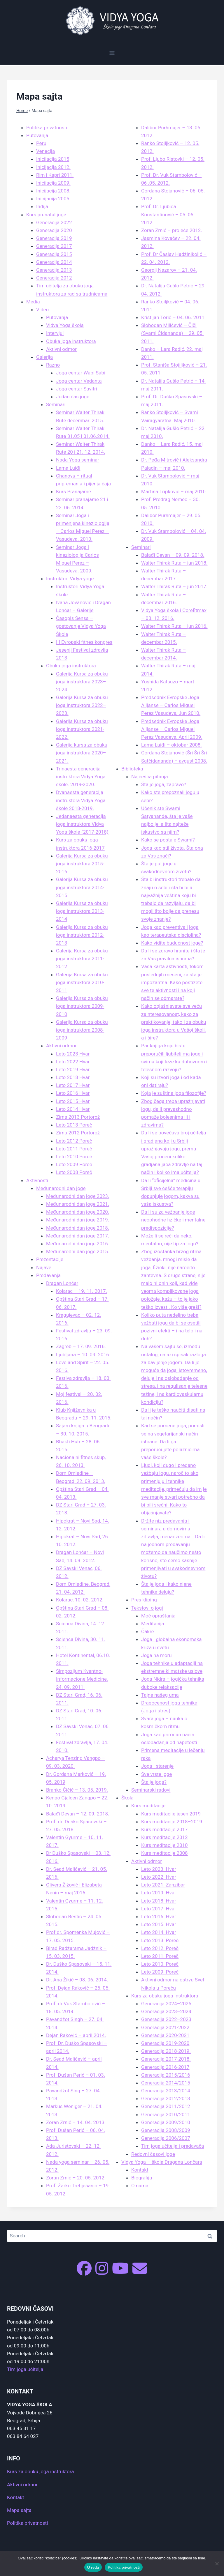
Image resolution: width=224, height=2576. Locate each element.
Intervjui (55, 333)
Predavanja (48, 1275)
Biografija (141, 2178)
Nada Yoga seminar (77, 460)
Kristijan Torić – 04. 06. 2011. (173, 317)
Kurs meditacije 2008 (164, 1853)
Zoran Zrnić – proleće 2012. (171, 230)
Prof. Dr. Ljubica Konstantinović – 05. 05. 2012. (168, 214)
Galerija (44, 357)
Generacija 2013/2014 (165, 2091)
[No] (217, 2563)
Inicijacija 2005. (53, 198)
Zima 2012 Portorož (78, 1133)
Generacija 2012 (54, 278)
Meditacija (152, 1623)
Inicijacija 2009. (53, 183)
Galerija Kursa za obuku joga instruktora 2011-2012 (82, 958)
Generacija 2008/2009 (165, 2130)
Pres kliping (144, 1600)
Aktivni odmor (61, 349)
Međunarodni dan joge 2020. (77, 1212)
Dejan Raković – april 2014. (76, 2035)
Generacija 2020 (54, 230)
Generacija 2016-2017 (165, 2067)
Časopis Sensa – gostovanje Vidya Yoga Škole (81, 626)
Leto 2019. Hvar (158, 1893)
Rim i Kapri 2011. (55, 175)
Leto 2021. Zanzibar (163, 1885)
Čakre (147, 1631)
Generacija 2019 (54, 238)
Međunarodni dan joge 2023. (77, 1196)
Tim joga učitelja (25, 2369)
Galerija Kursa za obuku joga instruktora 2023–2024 (82, 681)
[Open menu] (112, 52)
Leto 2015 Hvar (73, 1101)
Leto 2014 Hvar (73, 1109)
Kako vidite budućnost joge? (172, 943)
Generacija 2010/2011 (165, 2114)
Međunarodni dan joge (60, 1188)
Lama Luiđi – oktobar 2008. (171, 745)
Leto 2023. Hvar (158, 1869)
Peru (41, 143)
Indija (42, 206)
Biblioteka (132, 769)
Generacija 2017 (54, 246)
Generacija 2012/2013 (165, 2098)
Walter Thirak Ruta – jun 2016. (174, 626)
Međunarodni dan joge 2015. (77, 1251)
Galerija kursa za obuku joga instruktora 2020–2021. (81, 752)
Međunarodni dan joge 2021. (77, 1204)
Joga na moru (156, 1655)
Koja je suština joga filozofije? (173, 1093)
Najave (43, 1267)
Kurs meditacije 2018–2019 (171, 1821)
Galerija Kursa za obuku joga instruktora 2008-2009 (82, 1030)
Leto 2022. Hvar (158, 1877)
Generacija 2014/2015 (165, 2083)
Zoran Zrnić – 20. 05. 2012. (76, 2178)
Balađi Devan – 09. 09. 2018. (172, 555)
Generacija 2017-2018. (166, 2059)
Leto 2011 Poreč (74, 1149)
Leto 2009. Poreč (159, 1972)
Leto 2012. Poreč (159, 1948)
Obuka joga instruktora (71, 341)
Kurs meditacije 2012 (164, 1837)
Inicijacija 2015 (52, 159)
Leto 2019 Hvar (73, 1069)
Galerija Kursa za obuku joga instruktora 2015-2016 (82, 863)
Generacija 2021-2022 (165, 2027)
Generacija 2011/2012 (165, 2106)
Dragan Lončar (62, 1283)
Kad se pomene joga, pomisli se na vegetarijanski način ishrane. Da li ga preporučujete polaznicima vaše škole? (172, 1441)
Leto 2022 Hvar (73, 1062)
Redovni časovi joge (153, 2154)
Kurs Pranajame (73, 491)
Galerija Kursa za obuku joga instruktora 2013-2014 (82, 911)
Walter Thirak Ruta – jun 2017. (174, 586)
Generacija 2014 (54, 262)
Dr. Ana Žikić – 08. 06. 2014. (77, 1980)
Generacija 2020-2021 (165, 2035)
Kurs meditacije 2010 (164, 1845)
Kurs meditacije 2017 (164, 1829)
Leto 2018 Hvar (73, 1077)
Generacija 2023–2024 (166, 2011)
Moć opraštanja (158, 1616)
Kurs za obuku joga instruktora (164, 1996)
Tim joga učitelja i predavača (172, 2146)
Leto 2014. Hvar (158, 1932)
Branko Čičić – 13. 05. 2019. (77, 1790)
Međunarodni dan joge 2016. (77, 1244)
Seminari (56, 404)
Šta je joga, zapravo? (163, 784)
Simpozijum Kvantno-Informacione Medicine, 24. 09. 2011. (82, 1679)
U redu (93, 2567)
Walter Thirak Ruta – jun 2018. (174, 563)
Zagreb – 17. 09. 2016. (81, 1346)
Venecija (45, 151)
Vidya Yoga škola (65, 325)
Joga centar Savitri (76, 389)
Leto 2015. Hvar (158, 1924)
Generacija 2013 (54, 270)
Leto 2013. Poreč (159, 1940)
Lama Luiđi (68, 468)
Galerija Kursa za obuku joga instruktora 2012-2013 (82, 935)
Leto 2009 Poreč (74, 1164)
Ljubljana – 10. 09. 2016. (83, 1354)
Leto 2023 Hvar (73, 1054)
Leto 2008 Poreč (74, 1172)
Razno (53, 365)
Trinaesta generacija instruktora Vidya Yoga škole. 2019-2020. (81, 776)
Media (33, 302)
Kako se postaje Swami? (168, 840)
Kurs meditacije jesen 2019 (171, 1814)
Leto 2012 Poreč (74, 1141)
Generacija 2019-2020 (165, 2043)
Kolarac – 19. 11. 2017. (81, 1291)
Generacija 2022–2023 (166, 2019)
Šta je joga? (154, 1782)
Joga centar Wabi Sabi (80, 373)
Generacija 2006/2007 (165, 2138)
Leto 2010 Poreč (74, 1156)
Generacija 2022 (54, 222)
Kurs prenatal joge (46, 215)
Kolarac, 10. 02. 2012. (80, 1600)
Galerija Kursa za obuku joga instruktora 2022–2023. (82, 705)
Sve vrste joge (156, 1774)
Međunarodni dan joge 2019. (77, 1220)
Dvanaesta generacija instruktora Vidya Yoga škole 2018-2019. (81, 800)
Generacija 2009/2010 (165, 2122)
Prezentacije (49, 1259)
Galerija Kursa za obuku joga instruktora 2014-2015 (82, 887)
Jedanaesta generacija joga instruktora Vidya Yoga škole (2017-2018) (82, 824)
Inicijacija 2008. (53, 191)
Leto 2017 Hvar (73, 1085)
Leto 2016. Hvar (158, 1916)
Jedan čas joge (72, 396)
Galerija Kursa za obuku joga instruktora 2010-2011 (82, 982)
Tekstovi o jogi (147, 1608)
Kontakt (139, 2170)
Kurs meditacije (148, 1805)
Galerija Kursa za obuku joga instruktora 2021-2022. (82, 729)
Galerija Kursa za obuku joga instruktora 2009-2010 (82, 1006)
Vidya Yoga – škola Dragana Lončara (161, 2162)
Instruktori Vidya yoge (70, 578)
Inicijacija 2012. (53, 167)
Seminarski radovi (151, 1790)
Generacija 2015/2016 (165, 2075)
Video (42, 309)
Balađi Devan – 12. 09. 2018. (77, 1814)
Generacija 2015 (54, 254)
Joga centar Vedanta (79, 381)
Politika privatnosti (46, 127)
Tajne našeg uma (160, 1695)
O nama (139, 2185)
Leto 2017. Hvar (158, 1909)
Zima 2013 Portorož (78, 1117)
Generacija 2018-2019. (166, 2051)
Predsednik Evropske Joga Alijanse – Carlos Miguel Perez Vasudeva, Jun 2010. (170, 705)
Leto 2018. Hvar (158, 1901)
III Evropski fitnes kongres (84, 642)
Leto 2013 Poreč (74, 1125)
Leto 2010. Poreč (159, 1964)
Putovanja (37, 135)
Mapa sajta (19, 2510)
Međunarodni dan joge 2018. (77, 1228)
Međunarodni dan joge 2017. (77, 1236)
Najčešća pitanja (149, 776)
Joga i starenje (157, 1766)
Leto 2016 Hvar (73, 1093)
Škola (127, 1798)
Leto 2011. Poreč (159, 1956)
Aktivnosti (37, 1180)
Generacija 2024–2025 (166, 2003)
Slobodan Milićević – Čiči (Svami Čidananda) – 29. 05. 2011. (172, 333)
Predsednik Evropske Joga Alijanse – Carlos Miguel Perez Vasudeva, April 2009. (171, 729)
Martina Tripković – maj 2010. (174, 491)
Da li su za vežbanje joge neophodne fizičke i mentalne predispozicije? (173, 1219)
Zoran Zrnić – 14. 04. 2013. (76, 2122)
